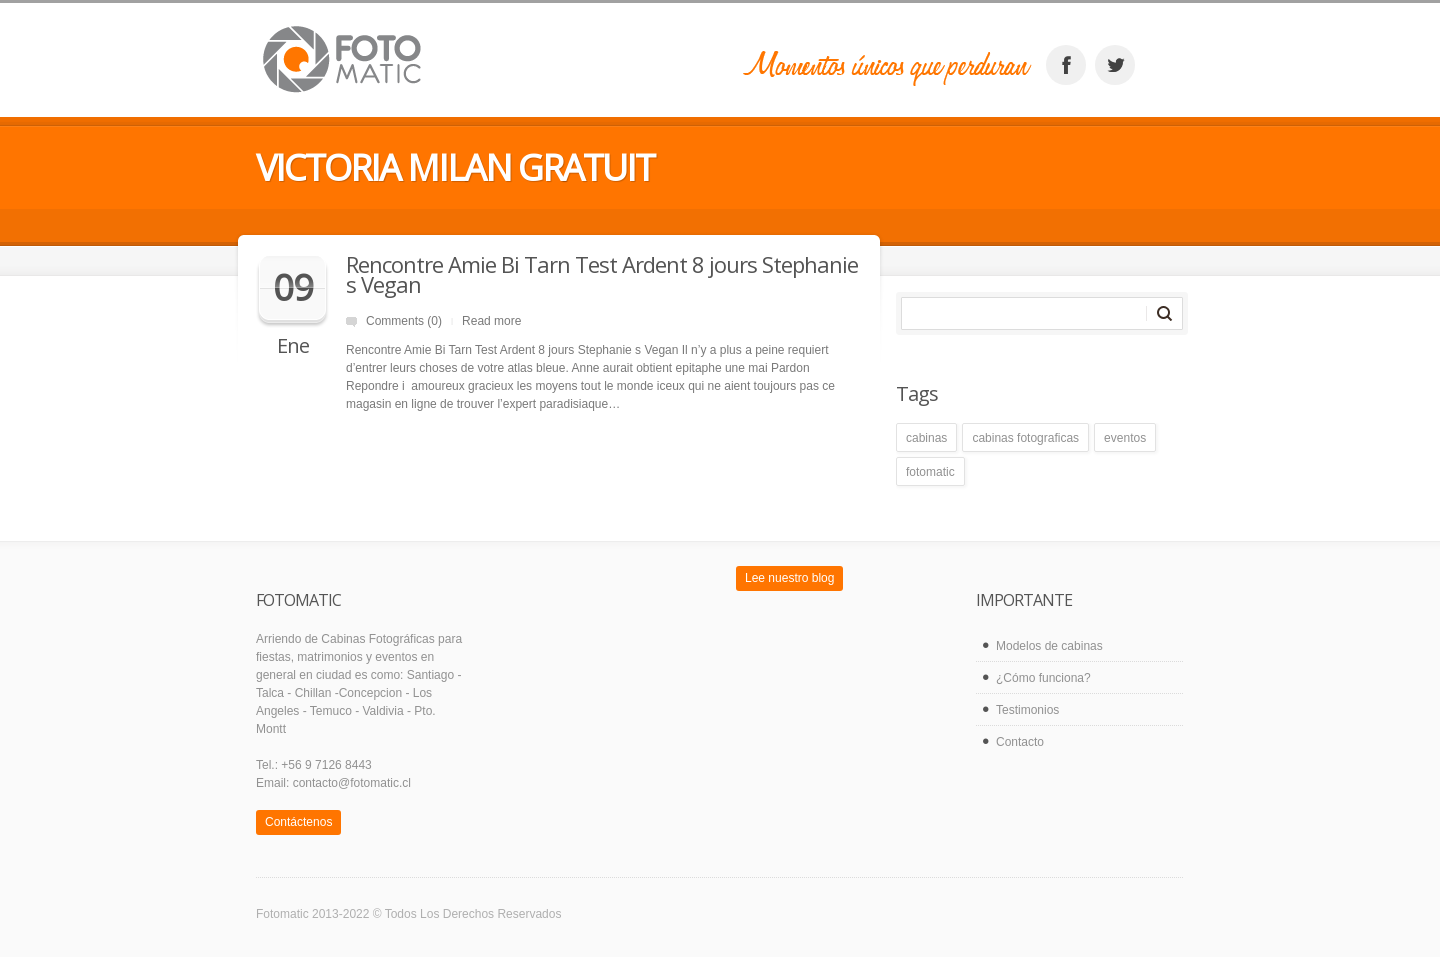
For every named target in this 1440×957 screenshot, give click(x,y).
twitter (1115, 65)
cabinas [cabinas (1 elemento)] (926, 438)
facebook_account (1066, 65)
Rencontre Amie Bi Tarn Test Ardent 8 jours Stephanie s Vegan (602, 274)
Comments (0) (404, 321)
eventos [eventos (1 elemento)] (1125, 438)
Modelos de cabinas (1049, 646)
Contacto (1020, 742)
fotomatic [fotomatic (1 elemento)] (930, 472)
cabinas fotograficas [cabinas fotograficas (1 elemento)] (1025, 438)
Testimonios (1027, 710)
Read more (491, 321)
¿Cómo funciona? (1043, 678)
